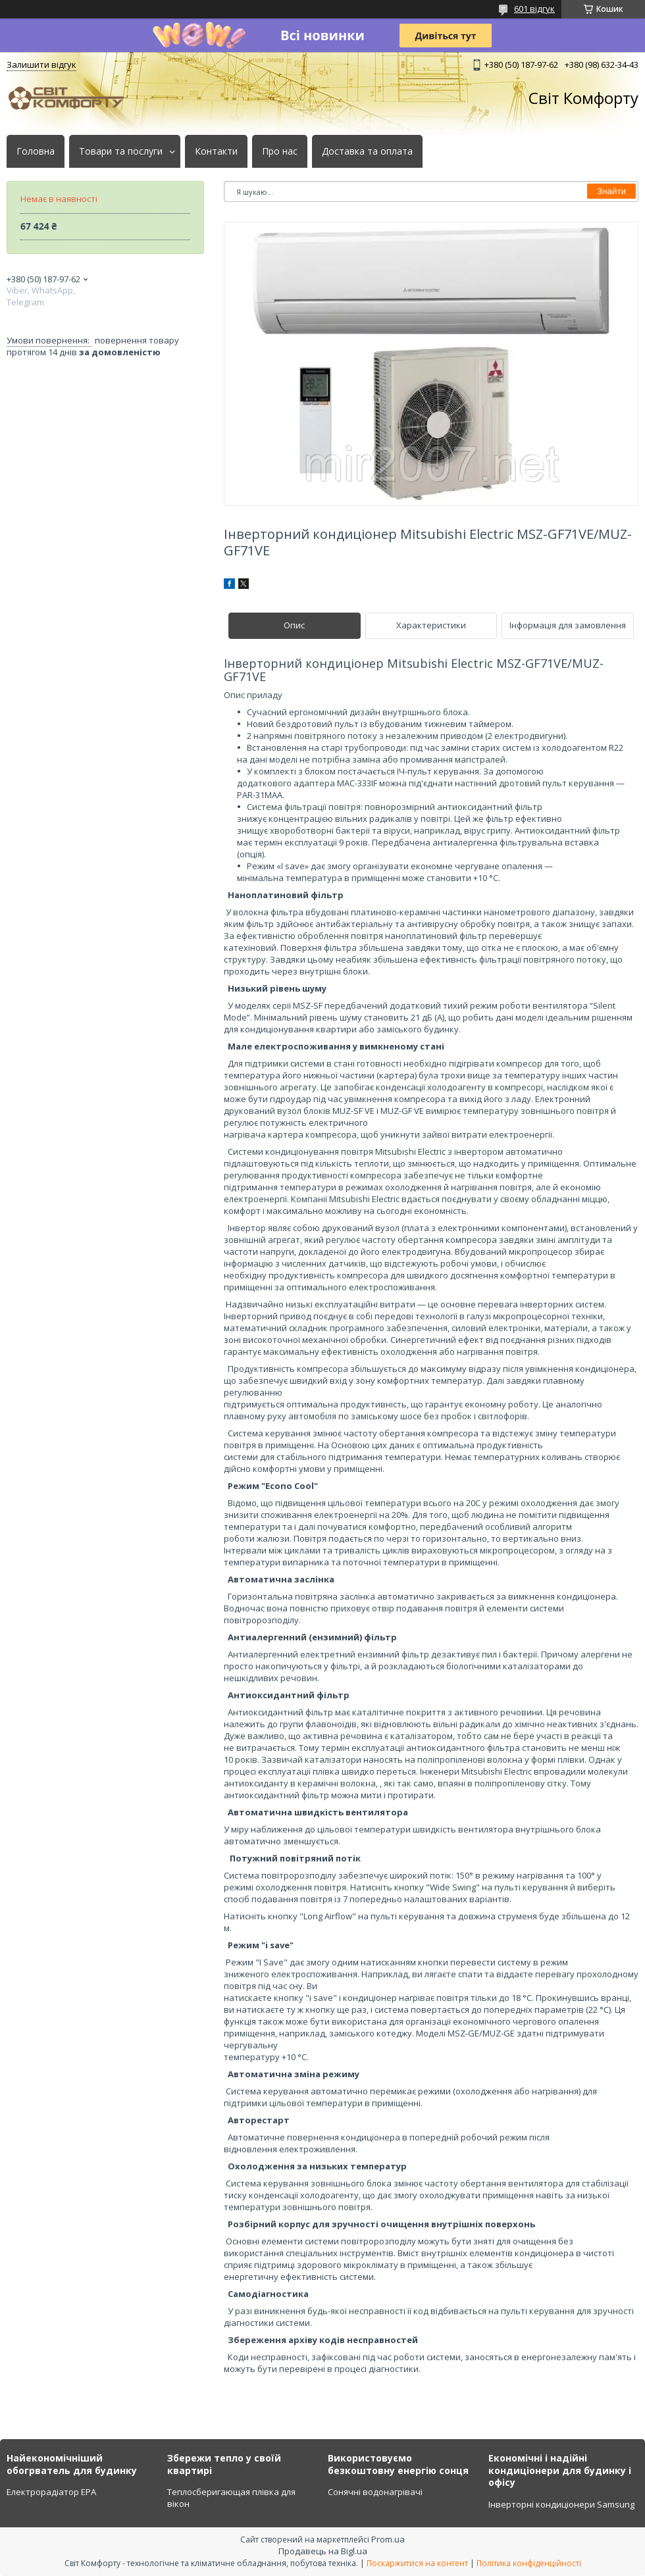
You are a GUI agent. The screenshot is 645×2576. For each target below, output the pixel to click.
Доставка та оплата (367, 151)
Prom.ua (388, 2539)
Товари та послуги (121, 151)
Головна (35, 151)
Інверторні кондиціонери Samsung (561, 2504)
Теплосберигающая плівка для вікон (231, 2498)
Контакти (216, 151)
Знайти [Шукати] (611, 191)
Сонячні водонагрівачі (375, 2492)
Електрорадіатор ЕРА (51, 2492)
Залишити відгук (41, 64)
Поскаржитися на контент (417, 2563)
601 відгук (534, 8)
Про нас (279, 151)
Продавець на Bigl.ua (322, 2551)
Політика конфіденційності (529, 2563)
